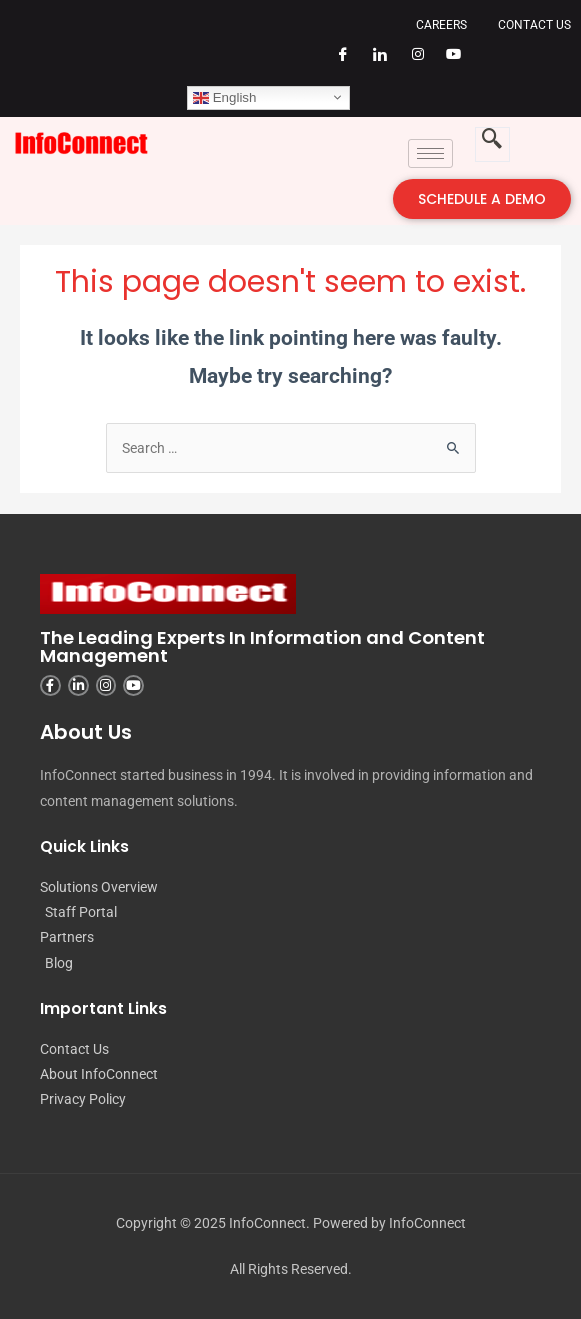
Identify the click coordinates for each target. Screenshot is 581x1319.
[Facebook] (336, 63)
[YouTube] (447, 63)
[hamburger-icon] (430, 153)
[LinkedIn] (373, 63)
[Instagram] (410, 63)
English (224, 97)
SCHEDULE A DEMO (482, 199)
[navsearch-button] (492, 144)
